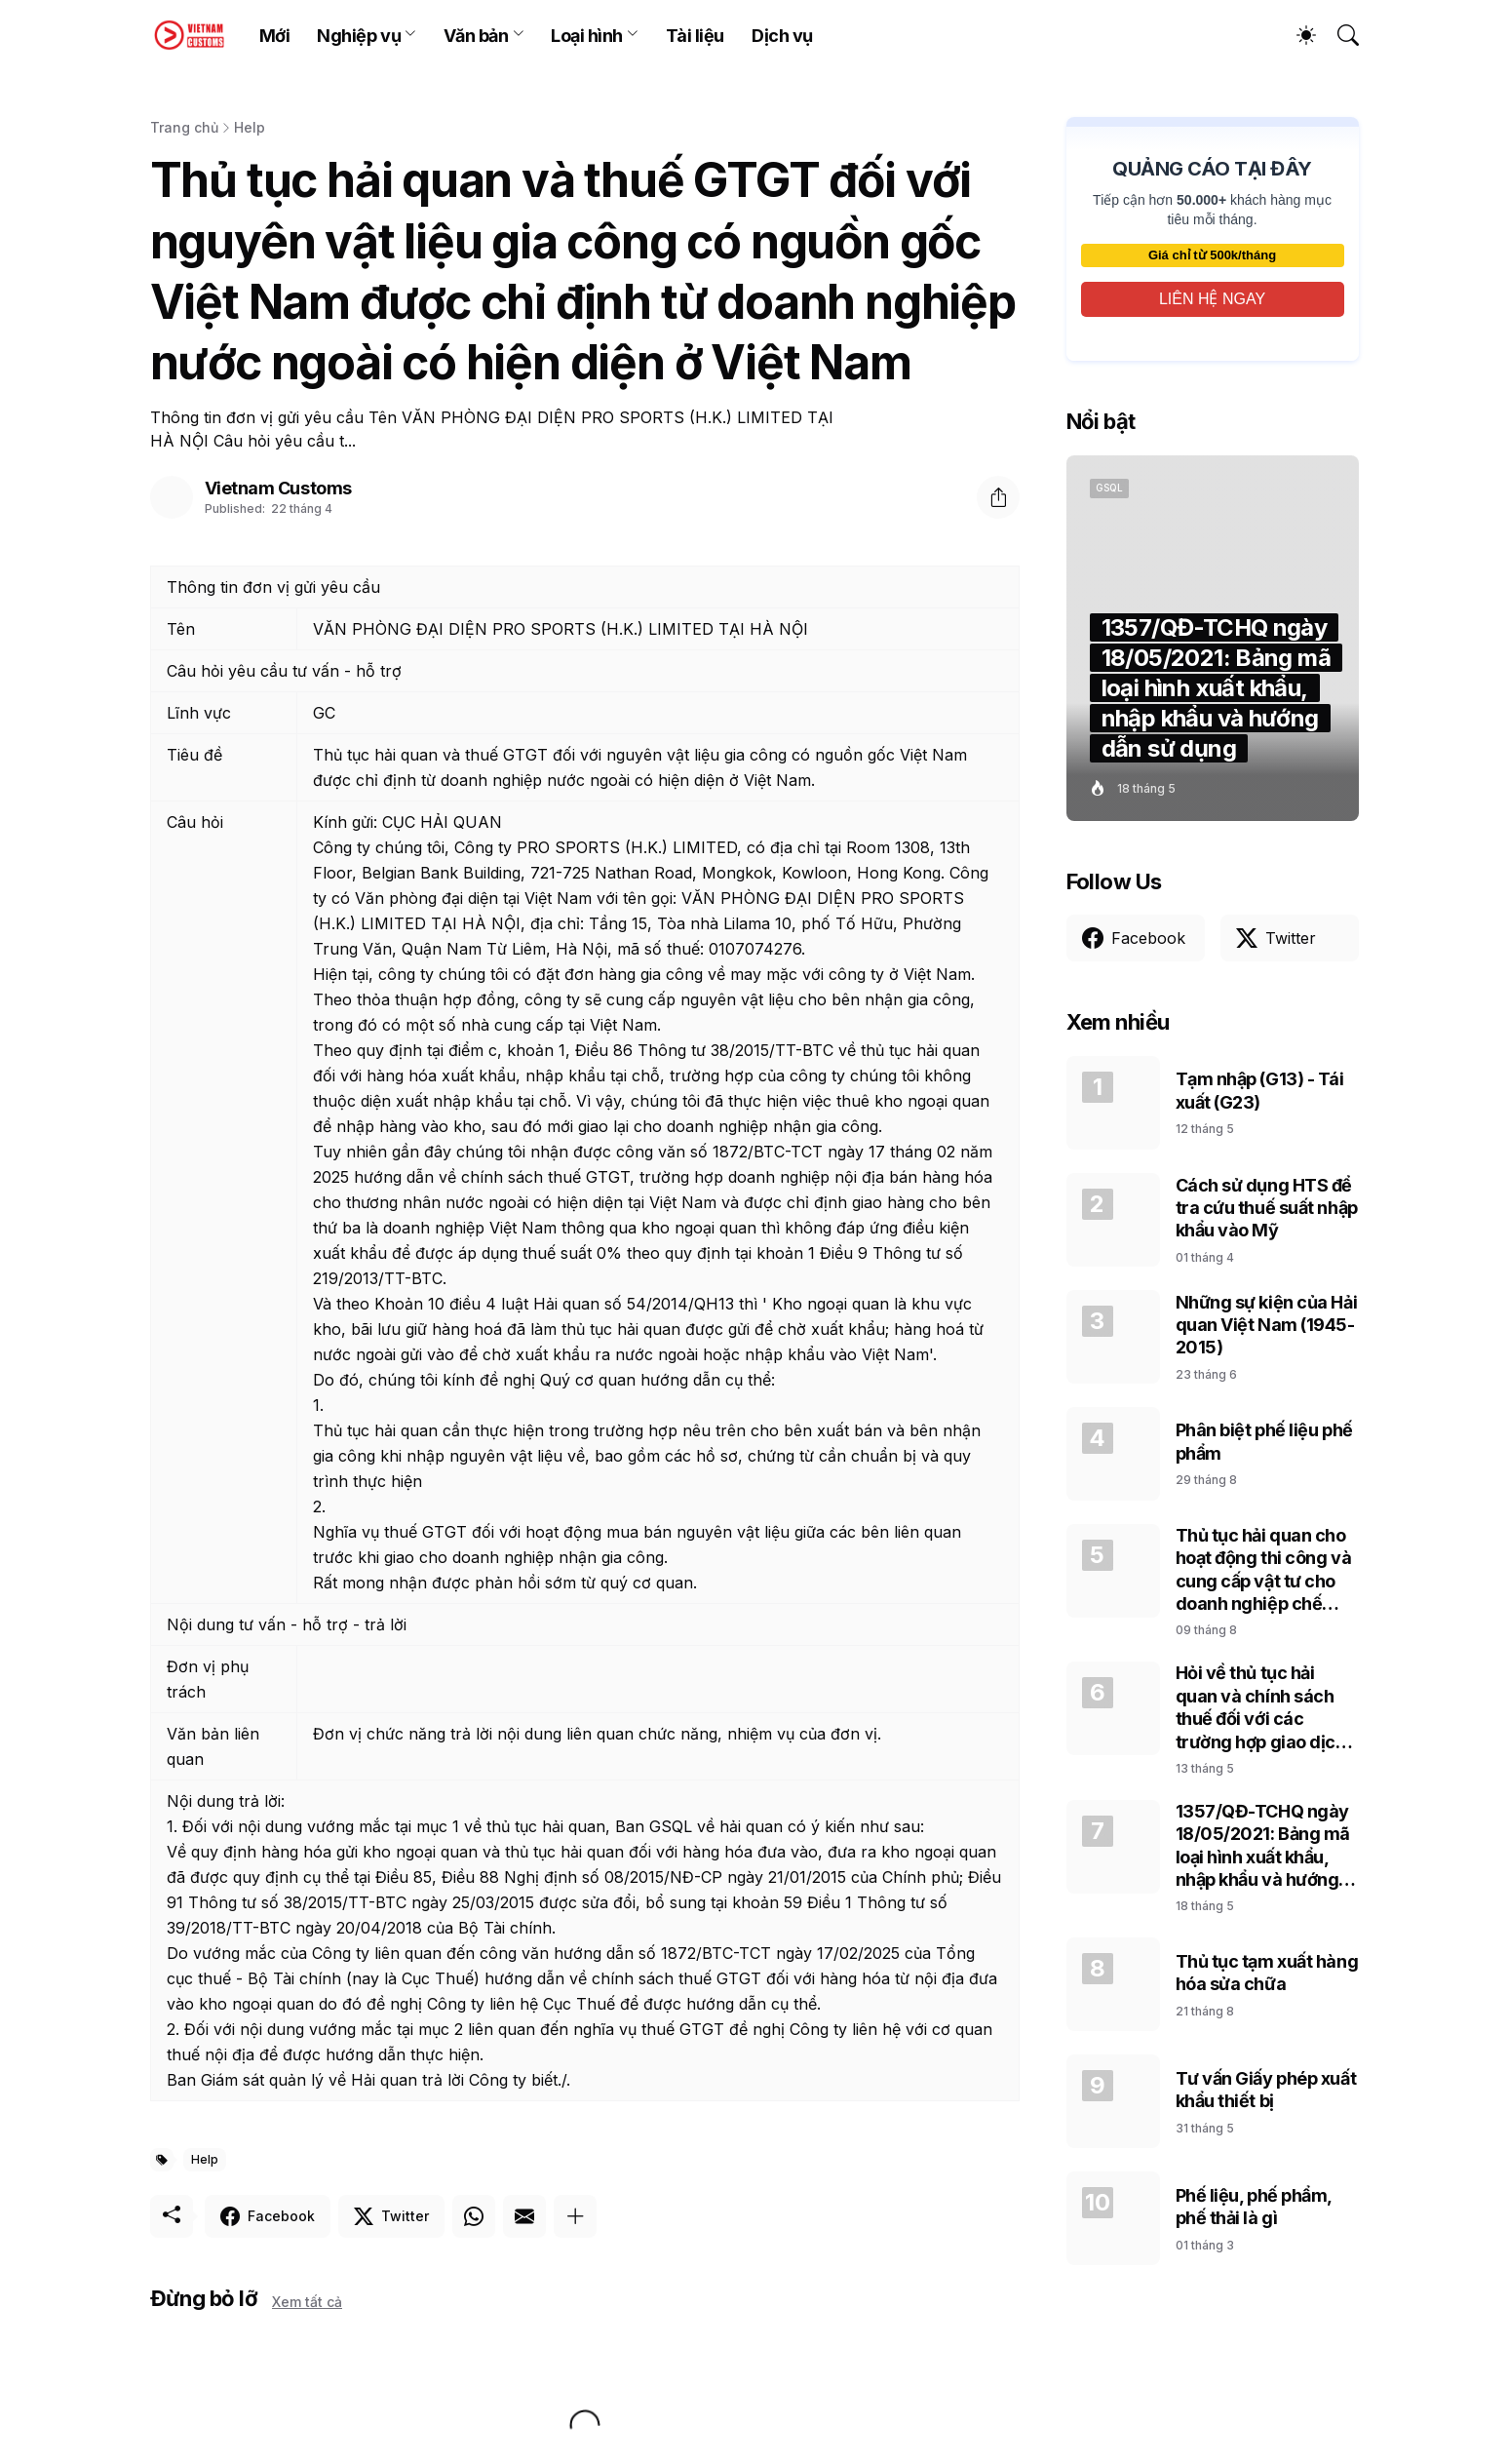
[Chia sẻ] (998, 497)
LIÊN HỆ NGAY (1212, 299)
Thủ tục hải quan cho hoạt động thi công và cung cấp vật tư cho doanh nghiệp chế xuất (1264, 1570)
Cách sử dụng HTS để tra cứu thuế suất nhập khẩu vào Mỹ (1267, 1208)
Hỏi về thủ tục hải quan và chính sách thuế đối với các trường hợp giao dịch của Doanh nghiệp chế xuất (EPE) (1267, 1707)
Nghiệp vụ (359, 35)
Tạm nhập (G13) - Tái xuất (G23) (1260, 1090)
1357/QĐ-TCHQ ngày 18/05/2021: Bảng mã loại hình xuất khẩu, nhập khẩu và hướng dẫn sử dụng (1263, 1846)
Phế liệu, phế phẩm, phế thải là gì (1254, 2206)
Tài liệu (695, 35)
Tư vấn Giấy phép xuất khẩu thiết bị (1266, 2089)
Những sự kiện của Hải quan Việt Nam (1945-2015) (1267, 1325)
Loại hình (587, 35)
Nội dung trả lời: (226, 1801)
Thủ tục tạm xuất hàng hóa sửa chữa (1267, 1972)
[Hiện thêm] (575, 2216)
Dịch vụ (782, 35)
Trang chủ (184, 127)
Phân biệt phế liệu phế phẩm (1264, 1441)
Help (249, 127)
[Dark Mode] (1296, 35)
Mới (274, 35)
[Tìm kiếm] (1339, 35)
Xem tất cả (307, 2301)
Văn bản (476, 35)
